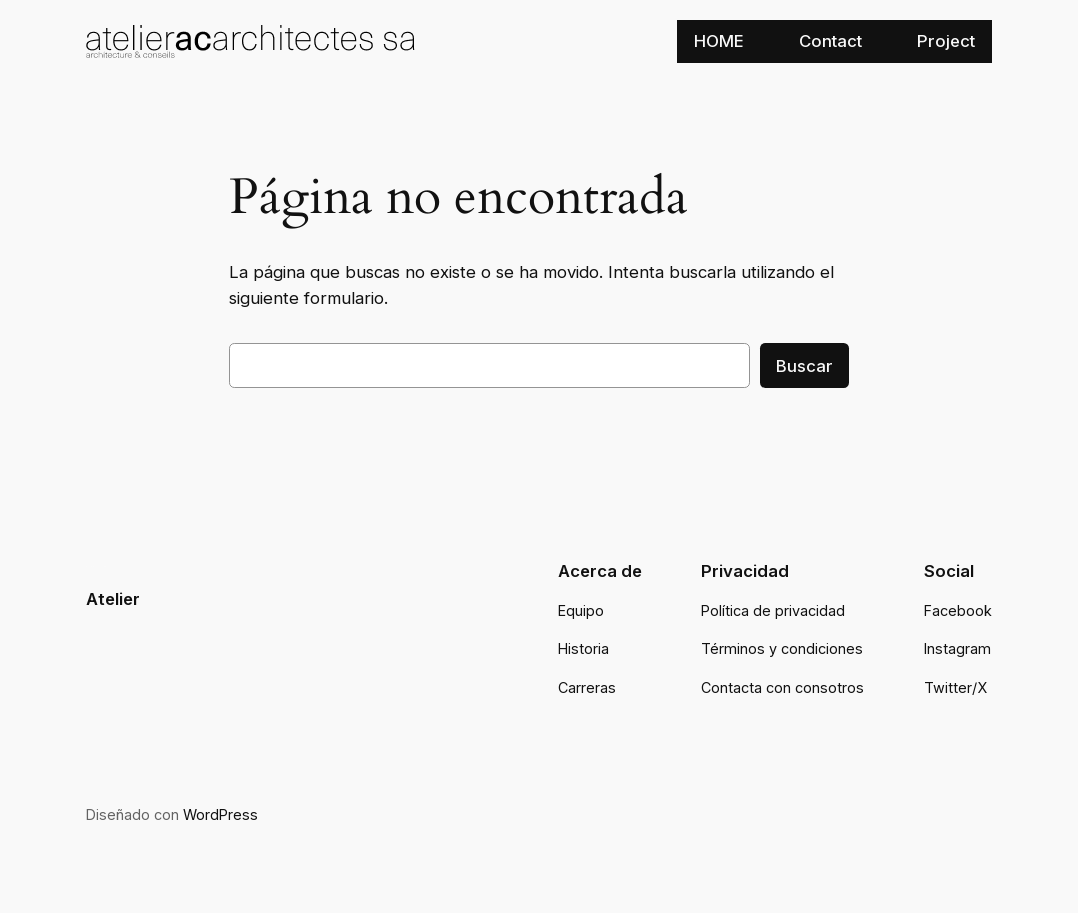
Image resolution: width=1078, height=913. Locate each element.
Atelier (113, 599)
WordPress (220, 814)
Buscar (804, 366)
